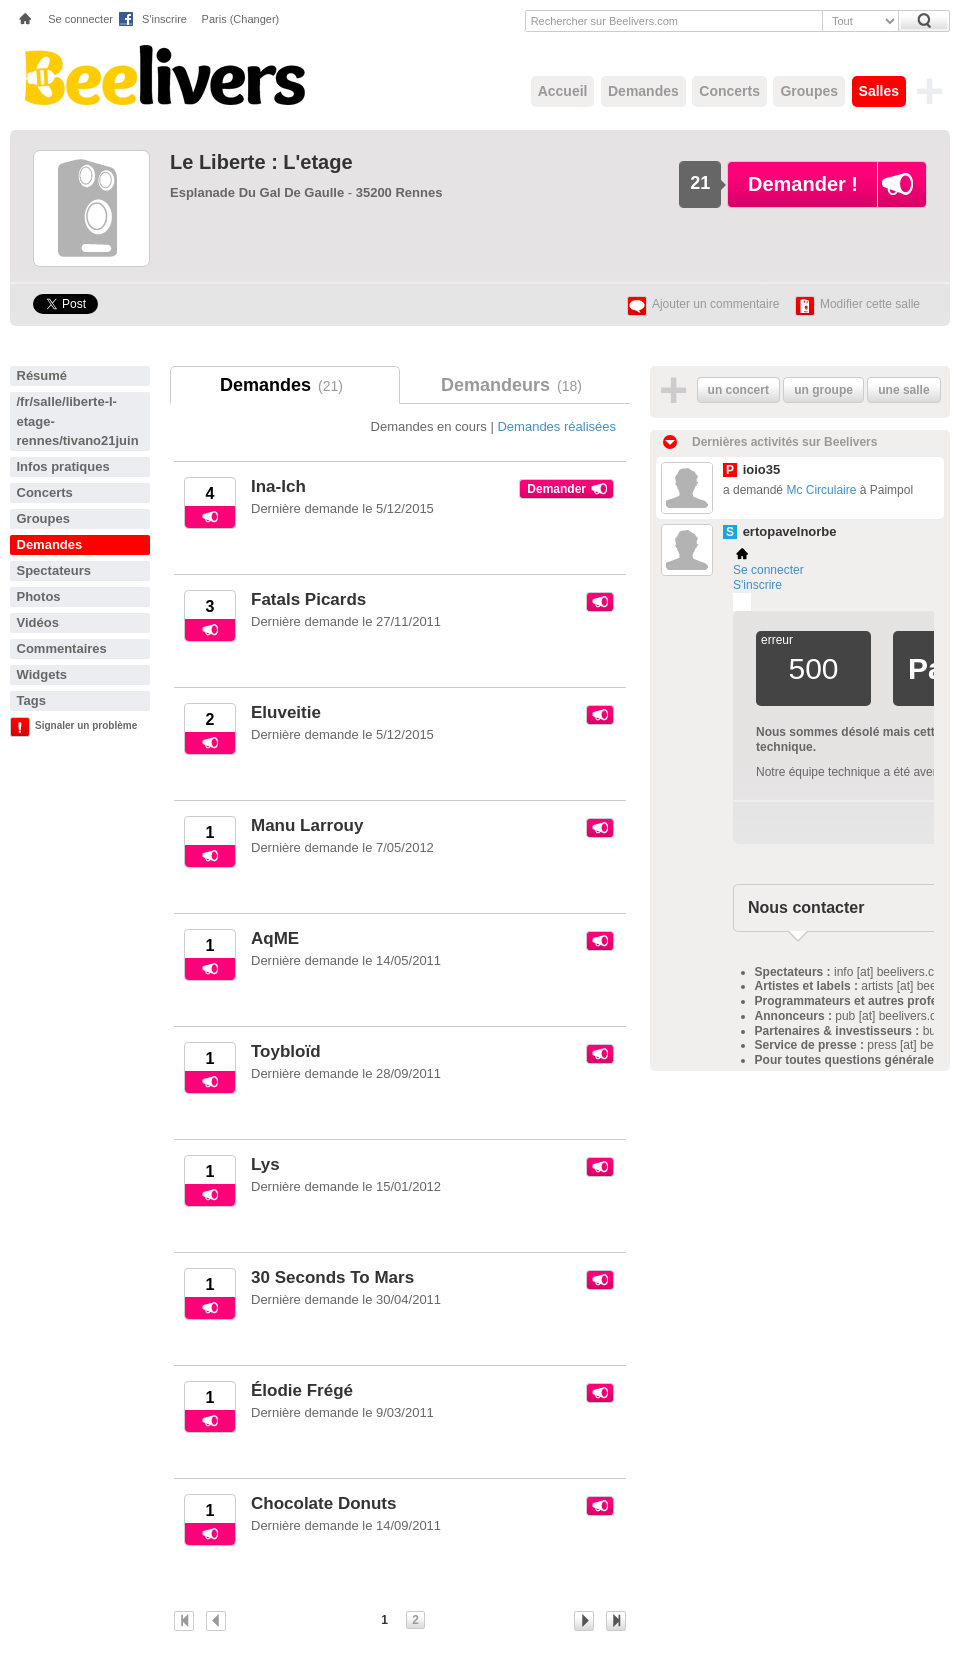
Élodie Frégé (302, 1390)
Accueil (563, 91)
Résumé (42, 375)
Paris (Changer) (241, 19)
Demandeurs (515, 385)
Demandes (643, 91)
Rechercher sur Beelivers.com (604, 21)
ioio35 (762, 469)
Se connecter (80, 19)
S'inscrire (164, 19)
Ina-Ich (278, 486)
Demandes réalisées (556, 426)
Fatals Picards (308, 599)
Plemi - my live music (742, 602)
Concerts (729, 91)
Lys (265, 1164)
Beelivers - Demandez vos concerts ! (162, 75)
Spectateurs (54, 570)
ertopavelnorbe (790, 531)
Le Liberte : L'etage (261, 162)
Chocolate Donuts (323, 1503)
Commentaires (62, 648)
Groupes (809, 91)
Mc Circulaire (821, 490)
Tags (31, 700)
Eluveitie (286, 712)
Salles (879, 91)
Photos (39, 596)
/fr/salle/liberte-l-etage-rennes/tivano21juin (78, 421)
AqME (275, 938)
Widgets (42, 674)
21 (700, 183)
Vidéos (38, 622)
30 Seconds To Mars (332, 1277)
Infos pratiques (63, 466)
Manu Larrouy (307, 825)
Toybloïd (286, 1051)
